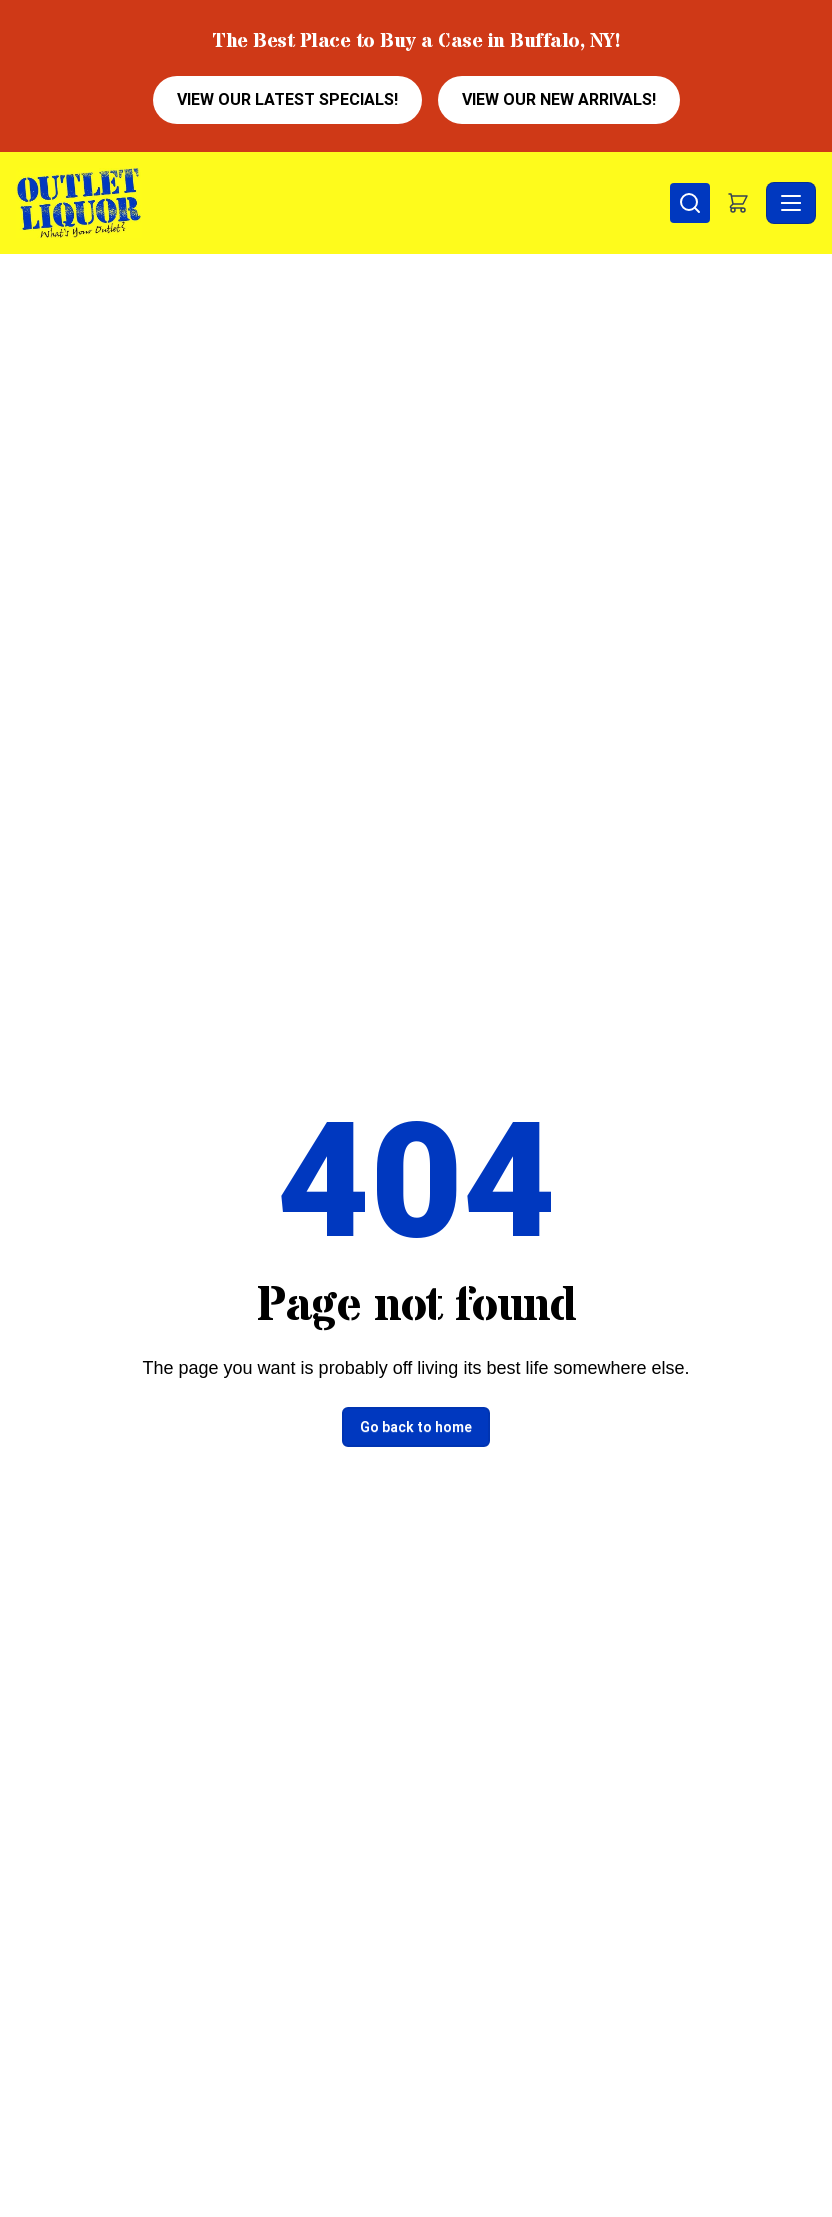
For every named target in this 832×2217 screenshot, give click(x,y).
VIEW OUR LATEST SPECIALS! (287, 99)
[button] (738, 203)
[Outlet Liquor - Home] (343, 203)
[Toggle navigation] (791, 203)
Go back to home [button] (416, 1427)
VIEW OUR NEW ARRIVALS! (559, 99)
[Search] (690, 203)
